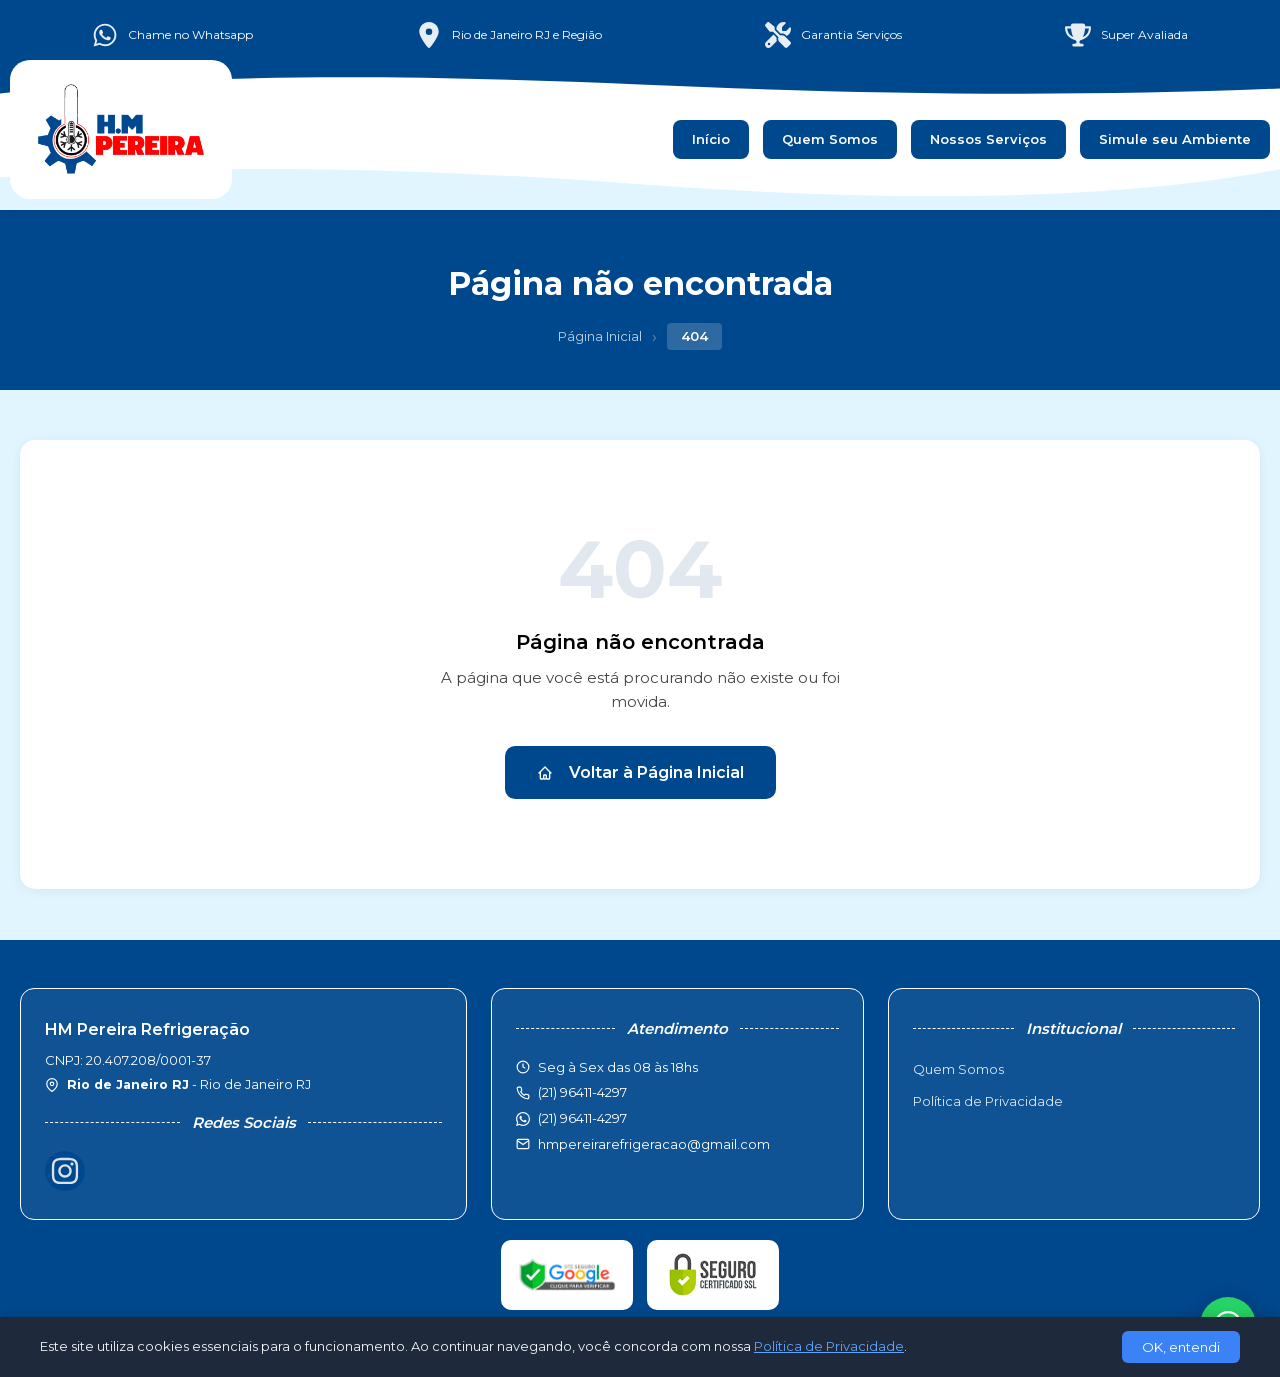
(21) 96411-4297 (582, 1118)
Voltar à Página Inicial (640, 772)
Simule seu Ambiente (1175, 139)
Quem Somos (830, 139)
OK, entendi (1181, 1347)
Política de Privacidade (988, 1101)
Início (711, 139)
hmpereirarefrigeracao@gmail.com (654, 1144)
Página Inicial (600, 336)
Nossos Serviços (988, 139)
